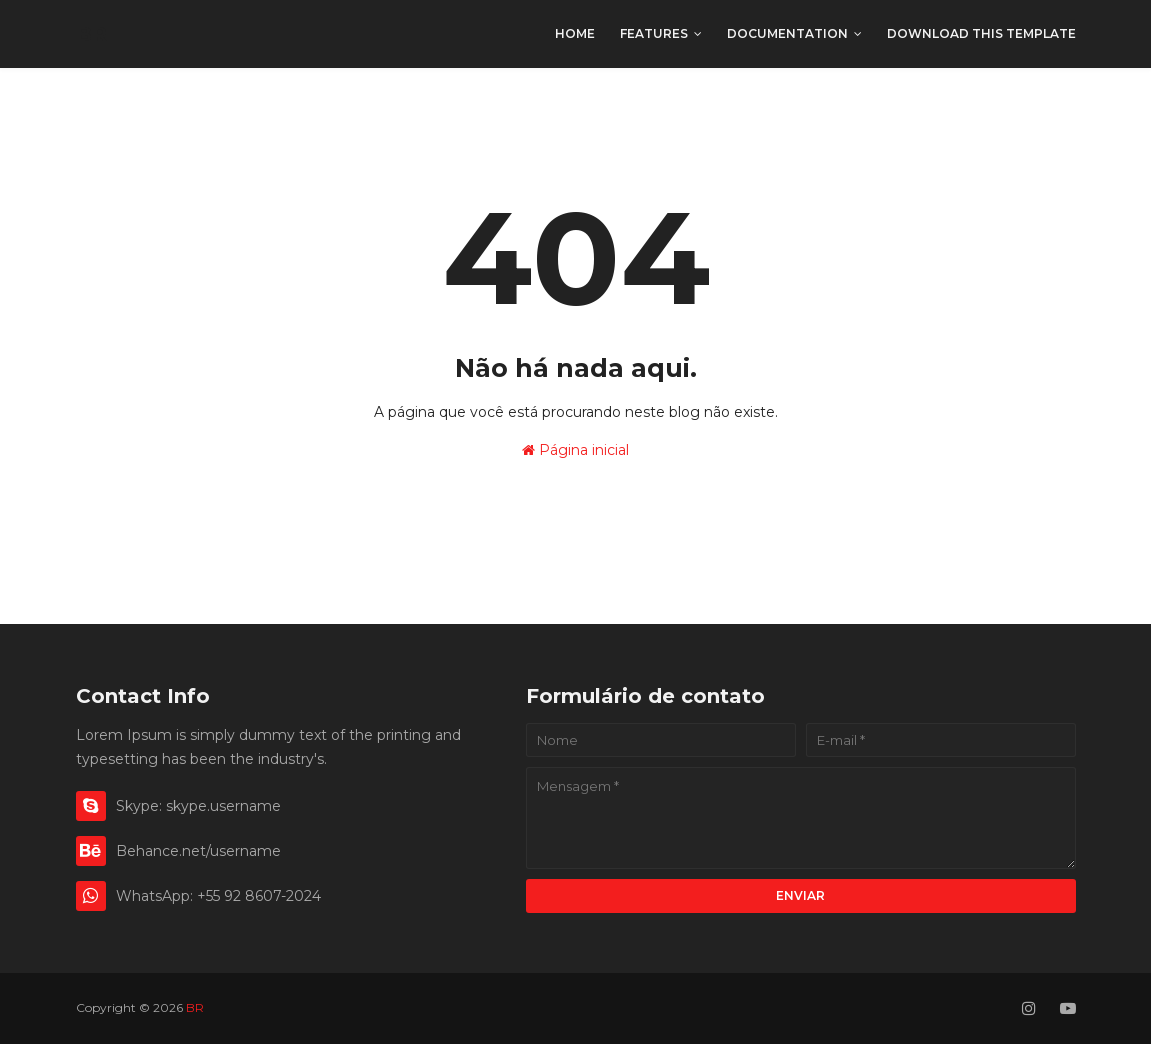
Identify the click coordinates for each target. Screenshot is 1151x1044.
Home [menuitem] (575, 33)
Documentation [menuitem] (787, 33)
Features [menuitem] (654, 33)
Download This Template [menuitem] (981, 33)
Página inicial (575, 450)
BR (91, 34)
